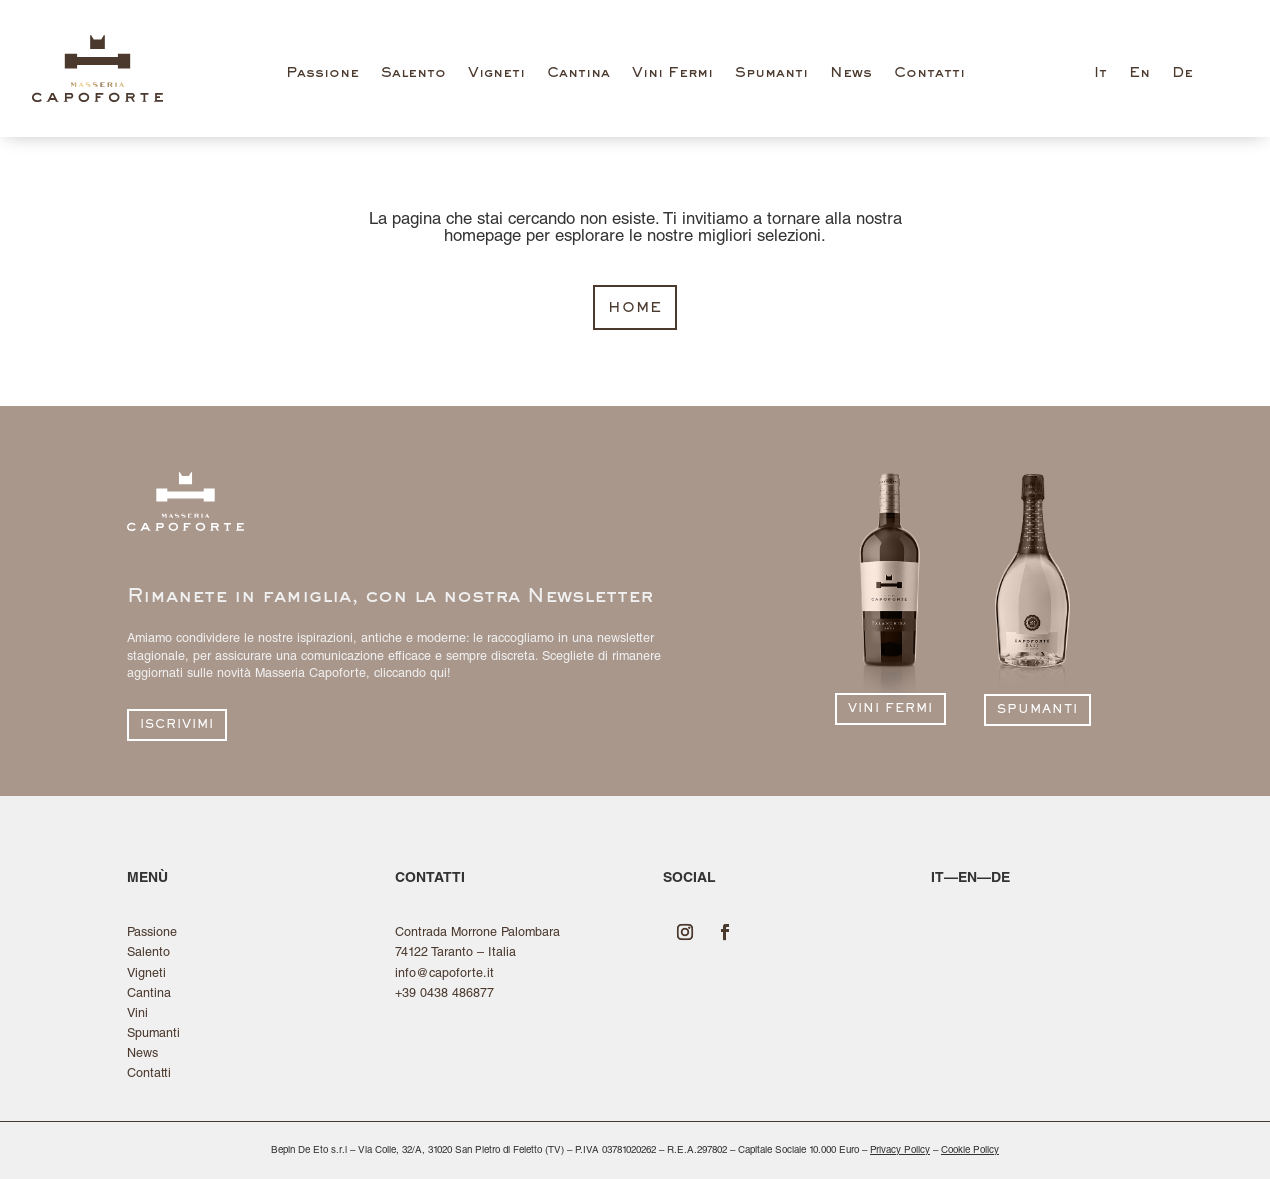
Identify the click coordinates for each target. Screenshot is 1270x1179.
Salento (413, 73)
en (967, 879)
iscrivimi (177, 725)
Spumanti (771, 73)
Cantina (578, 73)
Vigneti (496, 73)
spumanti (1037, 710)
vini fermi (890, 709)
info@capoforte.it (444, 974)
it (937, 879)
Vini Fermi (672, 73)
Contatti (929, 73)
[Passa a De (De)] (1182, 78)
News (851, 73)
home (635, 308)
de (1000, 879)
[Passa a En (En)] (1139, 78)
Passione (322, 73)
